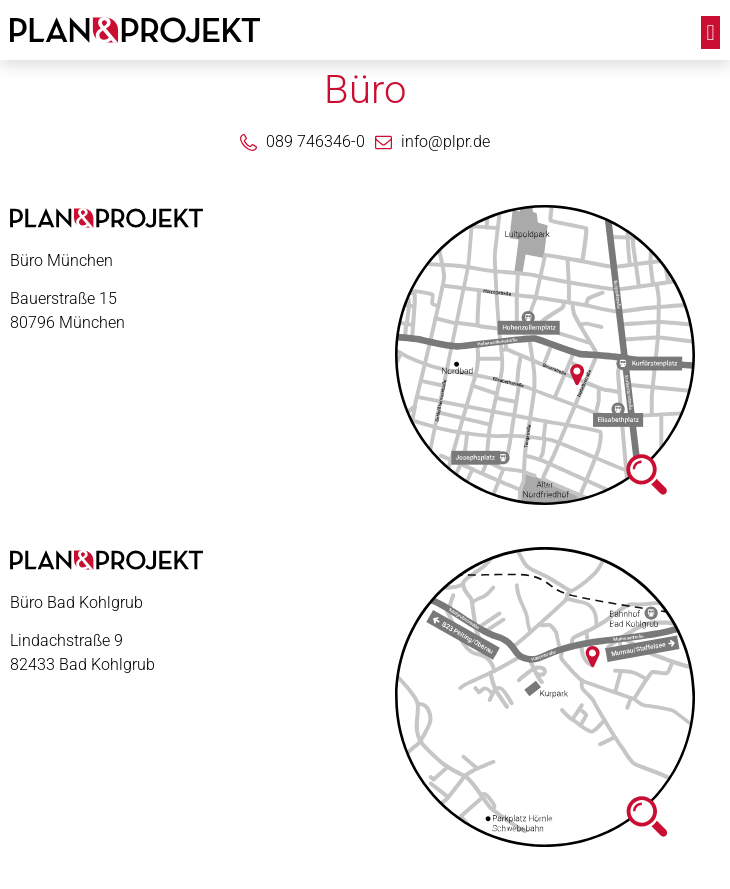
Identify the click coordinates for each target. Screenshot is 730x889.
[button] (710, 32)
